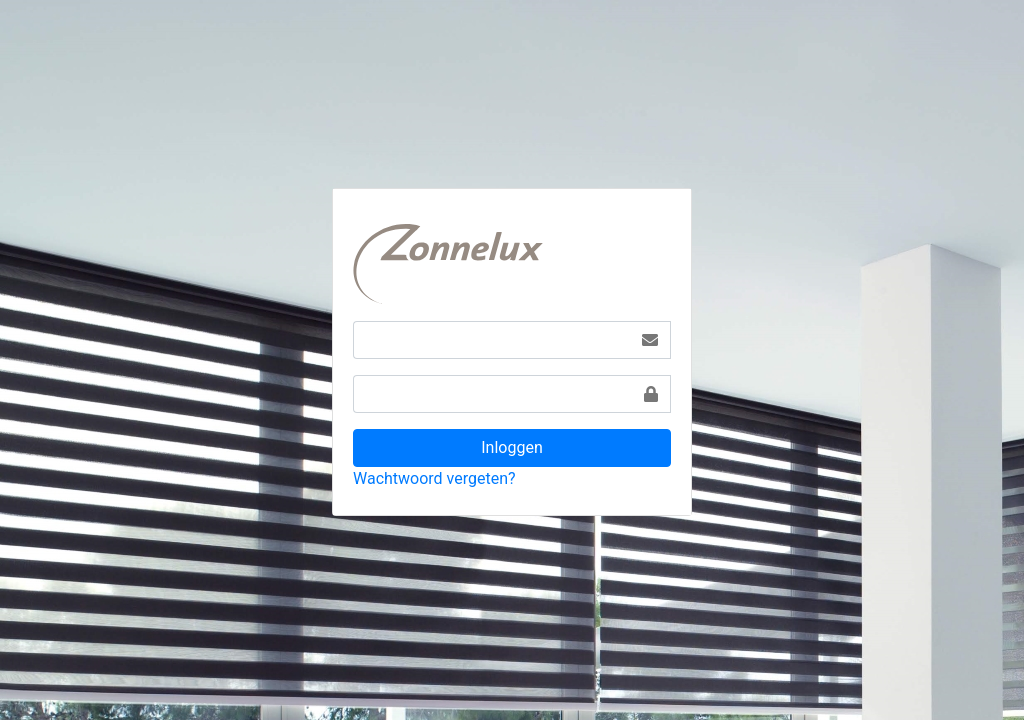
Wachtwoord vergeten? (434, 478)
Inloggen (512, 447)
